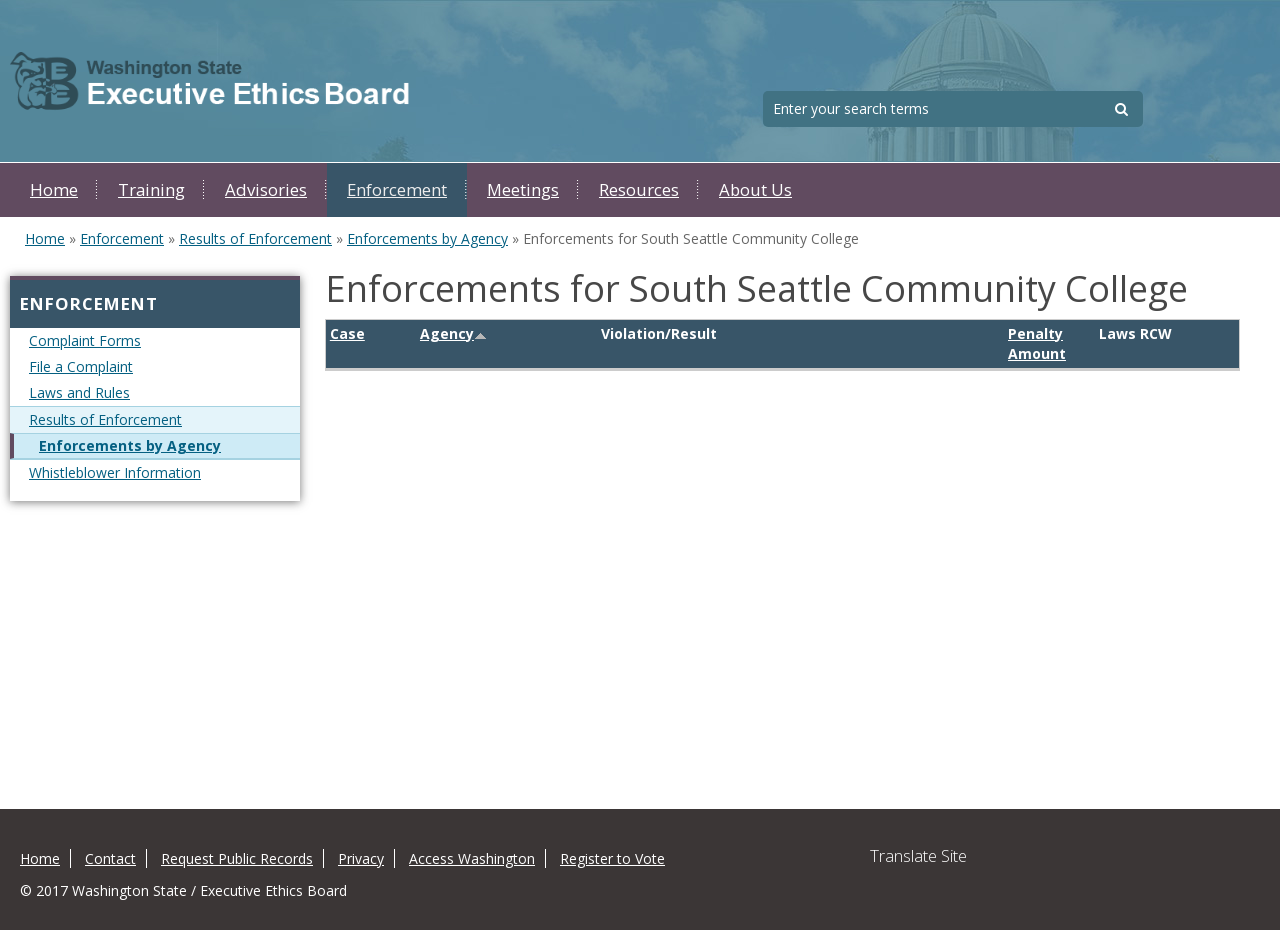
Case (347, 333)
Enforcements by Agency (427, 238)
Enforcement (397, 189)
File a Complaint (81, 366)
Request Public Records (237, 858)
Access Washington (472, 858)
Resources (639, 189)
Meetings (523, 189)
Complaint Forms (85, 340)
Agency (453, 333)
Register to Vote (612, 858)
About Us (755, 189)
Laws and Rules (79, 392)
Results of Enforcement (255, 238)
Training (151, 189)
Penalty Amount (1037, 343)
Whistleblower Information (115, 472)
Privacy (361, 858)
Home (54, 189)
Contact (110, 858)
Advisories (266, 189)
